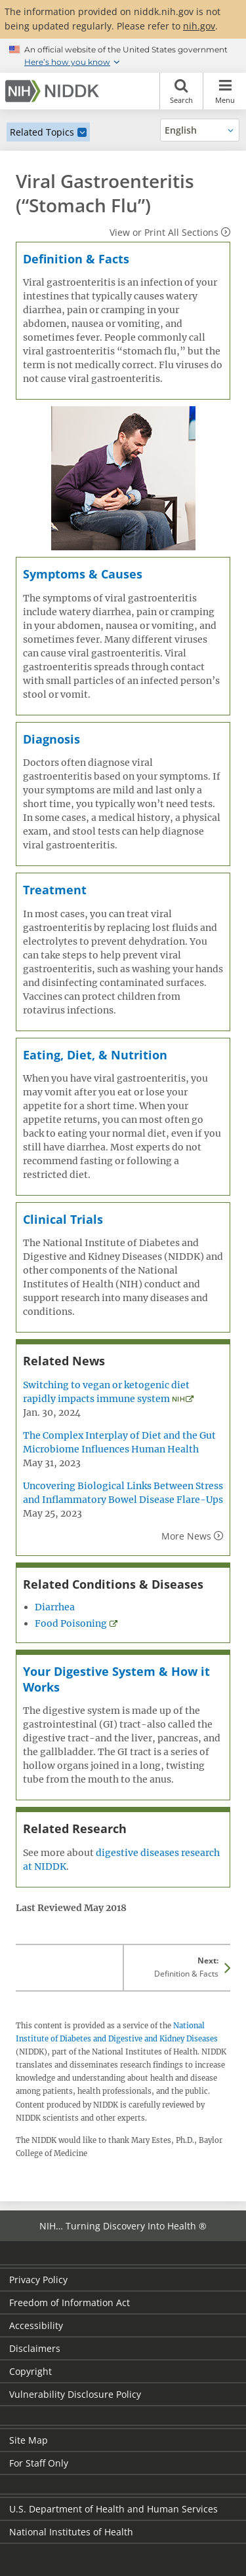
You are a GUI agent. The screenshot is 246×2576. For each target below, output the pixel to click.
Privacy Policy (38, 2279)
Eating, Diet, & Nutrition (95, 1055)
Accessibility (36, 2325)
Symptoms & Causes (82, 574)
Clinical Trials (63, 1219)
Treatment (55, 890)
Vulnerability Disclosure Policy (75, 2394)
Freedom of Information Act (69, 2302)
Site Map (28, 2440)
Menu (224, 91)
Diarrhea (55, 1607)
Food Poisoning (71, 1623)
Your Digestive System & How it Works (116, 1678)
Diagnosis (51, 739)
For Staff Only (38, 2463)
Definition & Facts (76, 259)
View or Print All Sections (164, 232)
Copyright (30, 2371)
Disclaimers (34, 2348)
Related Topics (42, 132)
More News (186, 1536)
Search (181, 91)
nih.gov (199, 26)
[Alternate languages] (199, 130)
